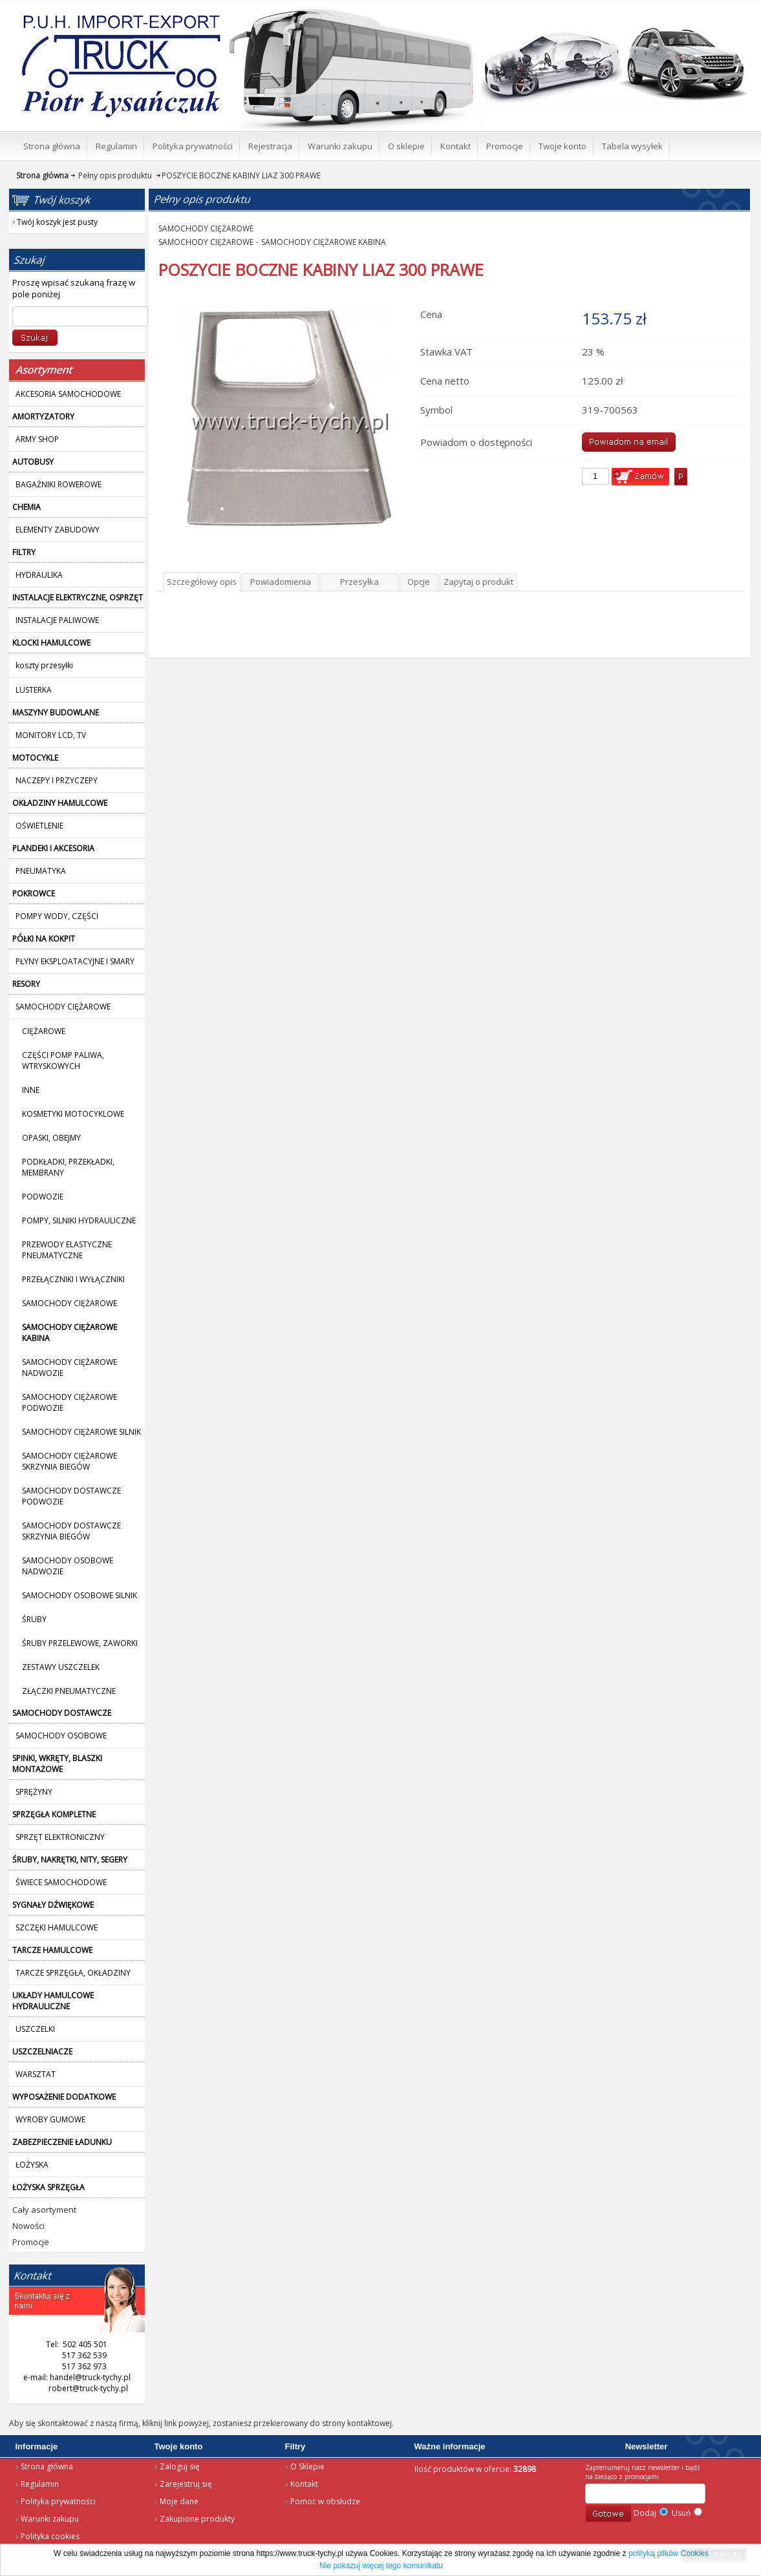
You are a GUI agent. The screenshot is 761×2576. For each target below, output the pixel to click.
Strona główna (47, 2466)
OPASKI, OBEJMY (51, 1137)
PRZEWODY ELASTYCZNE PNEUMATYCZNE (67, 1250)
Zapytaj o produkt (478, 581)
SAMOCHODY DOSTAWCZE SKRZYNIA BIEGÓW (71, 1531)
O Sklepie (307, 2466)
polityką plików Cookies (668, 2553)
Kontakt (304, 2483)
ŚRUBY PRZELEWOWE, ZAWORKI (80, 1643)
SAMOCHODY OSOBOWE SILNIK (79, 1595)
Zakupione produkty (197, 2518)
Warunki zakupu (50, 2518)
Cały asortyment (44, 2209)
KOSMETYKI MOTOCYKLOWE (73, 1113)
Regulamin (40, 2483)
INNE (30, 1089)
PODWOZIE (42, 1196)
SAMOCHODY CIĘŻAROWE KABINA (323, 242)
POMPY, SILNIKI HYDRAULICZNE (79, 1220)
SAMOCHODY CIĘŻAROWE (69, 1303)
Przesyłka (359, 581)
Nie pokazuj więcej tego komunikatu (381, 2565)
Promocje (30, 2242)
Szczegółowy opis (202, 581)
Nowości (28, 2226)
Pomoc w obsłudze (325, 2501)
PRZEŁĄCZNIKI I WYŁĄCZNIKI (73, 1279)
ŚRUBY (34, 1619)
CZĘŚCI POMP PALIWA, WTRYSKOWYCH (63, 1061)
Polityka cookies (50, 2536)
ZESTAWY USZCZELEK (61, 1667)
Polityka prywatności (58, 2501)
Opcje (418, 581)
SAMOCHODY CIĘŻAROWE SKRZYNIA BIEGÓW (69, 1461)
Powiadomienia (280, 581)
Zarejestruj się (186, 2483)
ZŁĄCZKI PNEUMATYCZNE (69, 1690)
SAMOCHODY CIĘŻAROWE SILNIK (81, 1431)
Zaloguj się (180, 2466)
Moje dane (179, 2501)
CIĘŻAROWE (43, 1031)
